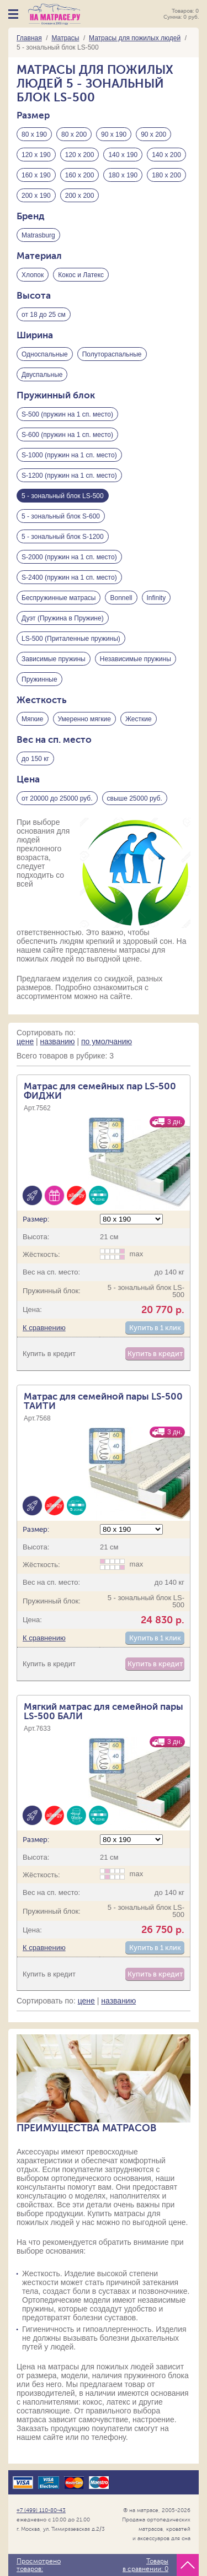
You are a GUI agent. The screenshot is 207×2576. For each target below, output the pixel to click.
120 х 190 (36, 155)
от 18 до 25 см (44, 314)
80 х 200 (74, 134)
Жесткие (138, 719)
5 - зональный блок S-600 (61, 516)
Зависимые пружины (54, 659)
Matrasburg (38, 235)
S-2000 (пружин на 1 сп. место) (69, 557)
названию (57, 1041)
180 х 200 (166, 175)
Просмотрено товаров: (39, 2565)
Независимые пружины (135, 659)
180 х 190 (122, 175)
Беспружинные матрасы (58, 598)
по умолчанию (106, 1041)
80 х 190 (34, 134)
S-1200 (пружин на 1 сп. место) (69, 475)
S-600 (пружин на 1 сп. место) (67, 435)
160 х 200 (79, 175)
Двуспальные (42, 375)
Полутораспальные (112, 354)
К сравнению (44, 1328)
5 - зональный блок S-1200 (63, 537)
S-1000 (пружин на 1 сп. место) (69, 455)
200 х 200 (79, 195)
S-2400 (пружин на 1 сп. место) (69, 577)
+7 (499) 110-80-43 (41, 2510)
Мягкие (33, 719)
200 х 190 (36, 195)
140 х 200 (166, 155)
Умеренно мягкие (84, 719)
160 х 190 (36, 175)
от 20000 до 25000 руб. (57, 798)
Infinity (156, 598)
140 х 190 (122, 155)
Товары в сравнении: (145, 2565)
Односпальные (45, 354)
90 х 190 (113, 134)
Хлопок (33, 275)
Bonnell (121, 598)
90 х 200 (153, 134)
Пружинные (39, 679)
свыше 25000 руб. (134, 798)
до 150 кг (35, 759)
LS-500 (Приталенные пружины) (71, 638)
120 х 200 (79, 155)
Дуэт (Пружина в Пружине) (63, 618)
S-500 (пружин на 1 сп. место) (67, 414)
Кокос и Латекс (81, 275)
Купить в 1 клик (155, 1328)
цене (25, 1041)
